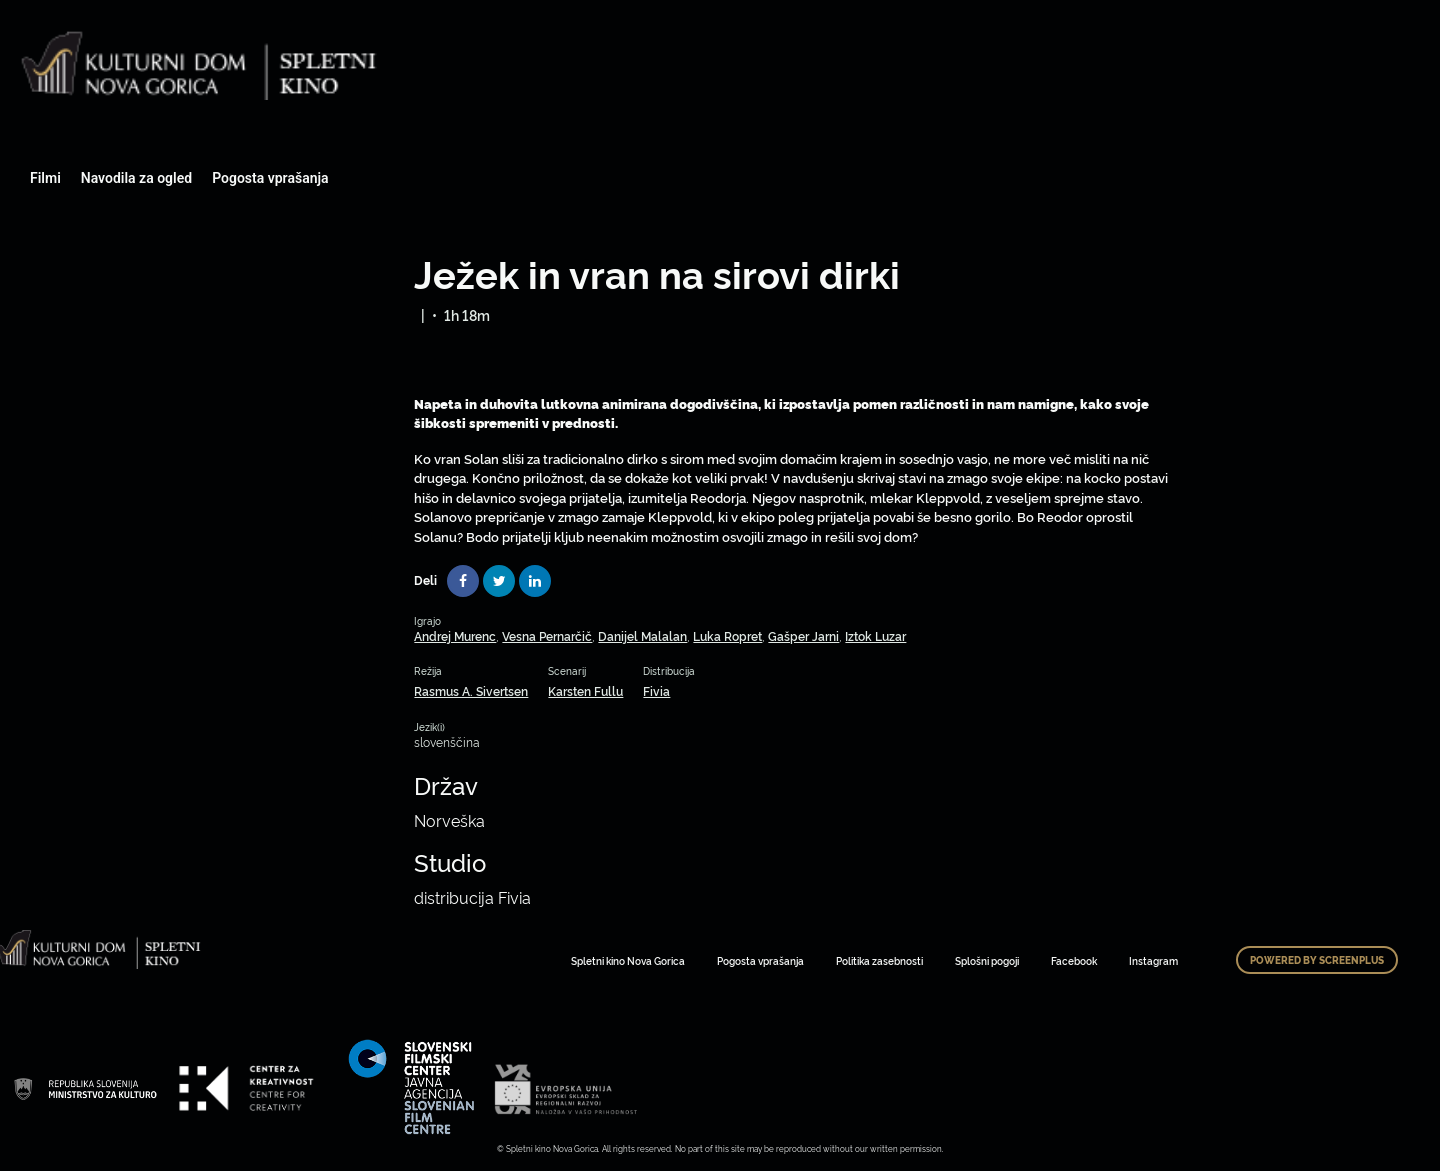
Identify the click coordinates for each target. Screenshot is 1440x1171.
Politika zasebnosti (879, 960)
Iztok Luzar (875, 635)
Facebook (1074, 960)
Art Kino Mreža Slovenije (85, 1088)
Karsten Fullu (585, 690)
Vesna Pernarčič (547, 635)
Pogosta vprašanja (270, 178)
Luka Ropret (727, 635)
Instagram (1153, 960)
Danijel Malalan (642, 635)
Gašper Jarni (803, 635)
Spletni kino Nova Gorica (628, 960)
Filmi (45, 178)
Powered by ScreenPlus (1317, 960)
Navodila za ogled (136, 178)
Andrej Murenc (455, 635)
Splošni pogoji (987, 960)
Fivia (656, 690)
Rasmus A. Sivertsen (471, 690)
